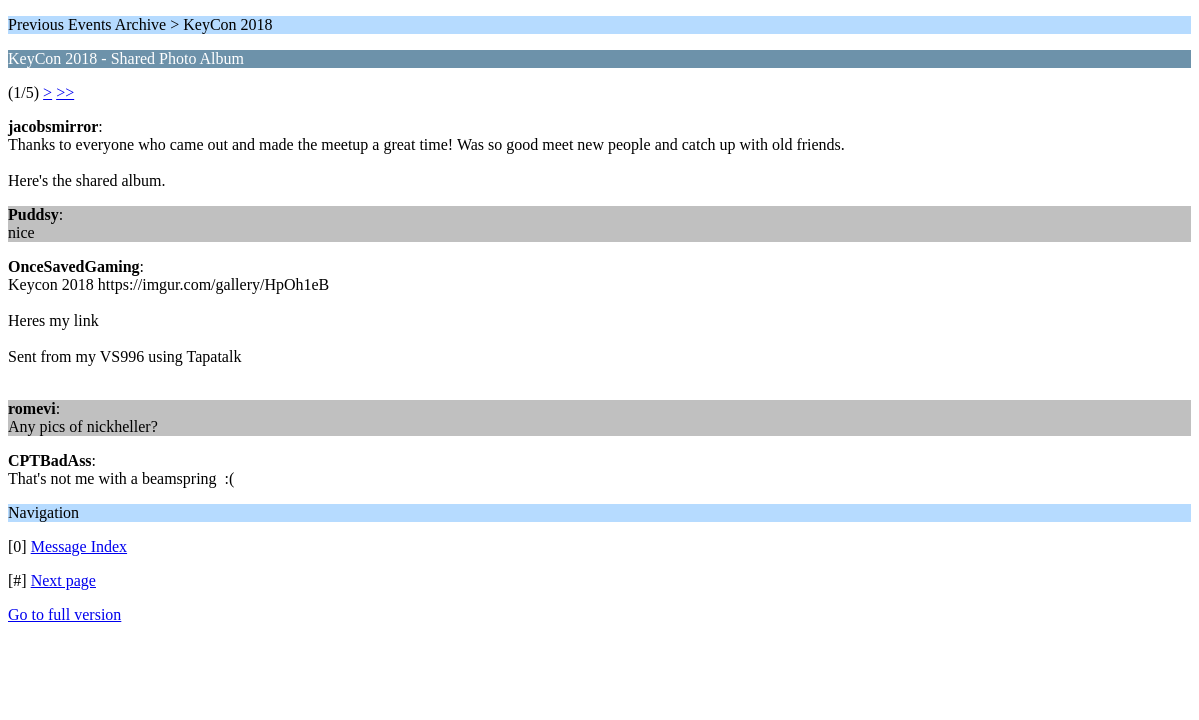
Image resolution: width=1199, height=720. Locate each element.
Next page (63, 580)
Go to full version (64, 614)
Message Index (79, 546)
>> (65, 92)
